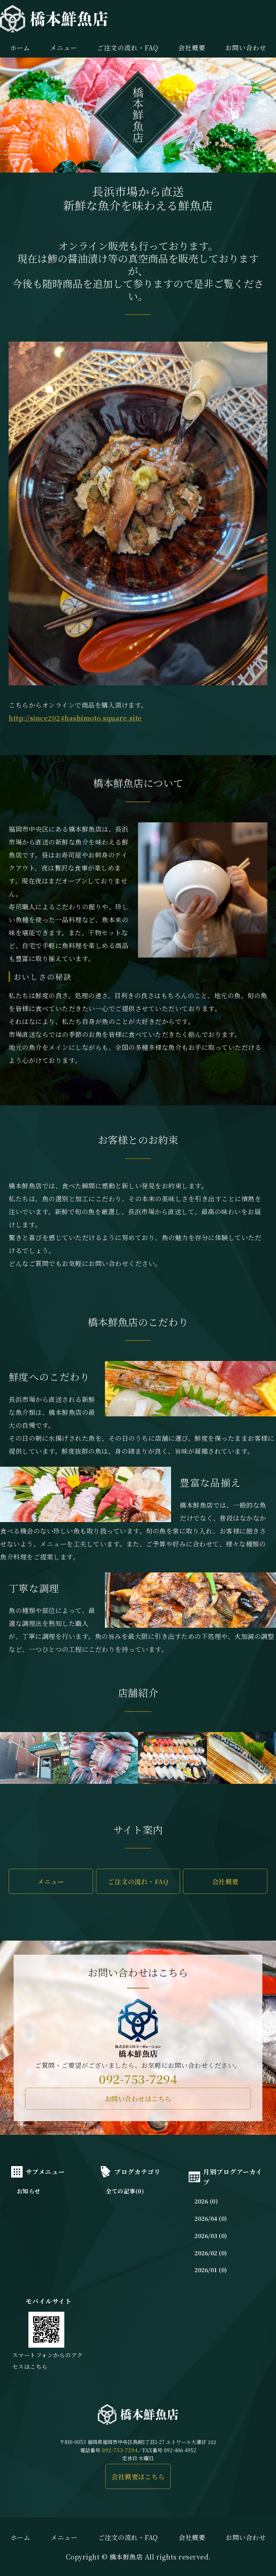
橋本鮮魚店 (126, 2556)
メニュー (63, 47)
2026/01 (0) (210, 2270)
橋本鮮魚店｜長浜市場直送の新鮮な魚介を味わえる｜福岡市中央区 (54, 18)
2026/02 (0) (210, 2253)
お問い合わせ (246, 2537)
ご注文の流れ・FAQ (127, 47)
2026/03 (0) (210, 2236)
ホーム (20, 47)
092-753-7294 (138, 2078)
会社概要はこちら (138, 2476)
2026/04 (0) (210, 2218)
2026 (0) (206, 2201)
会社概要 (192, 47)
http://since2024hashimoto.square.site (75, 717)
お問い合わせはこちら (138, 2098)
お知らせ (29, 2191)
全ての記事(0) (125, 2191)
